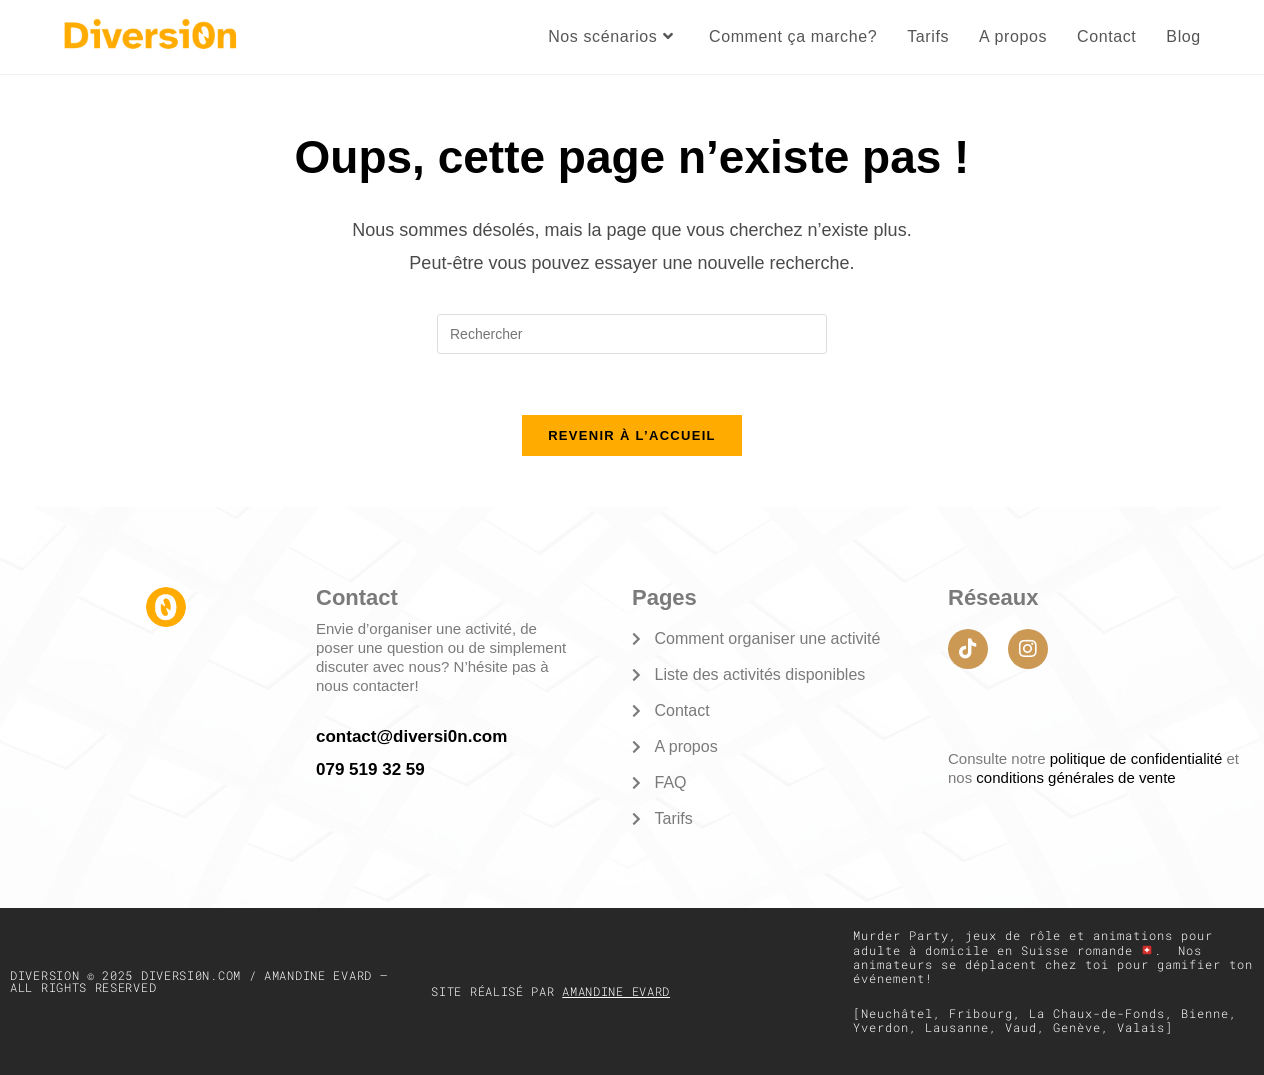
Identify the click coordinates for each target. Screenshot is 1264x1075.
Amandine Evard (616, 991)
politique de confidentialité (1138, 758)
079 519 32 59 (370, 769)
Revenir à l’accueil (632, 435)
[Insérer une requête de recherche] (632, 334)
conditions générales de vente (1075, 777)
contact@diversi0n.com (411, 736)
